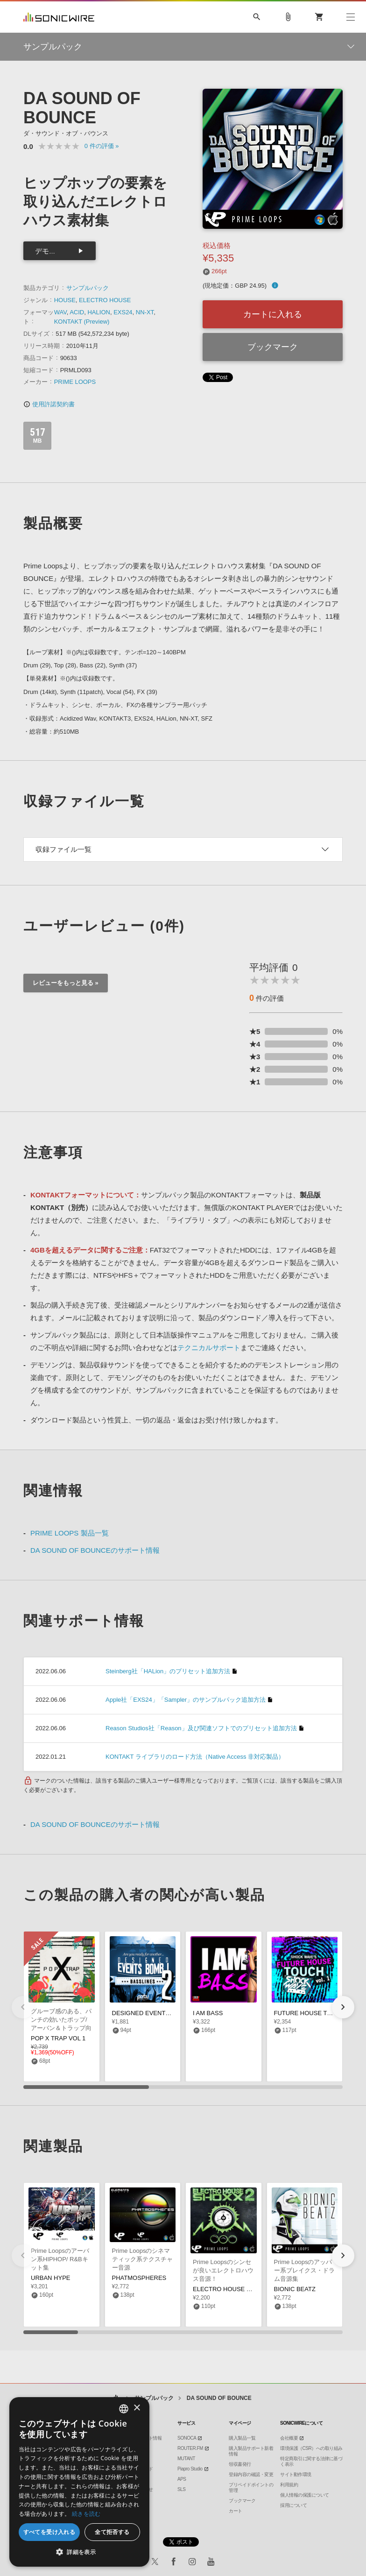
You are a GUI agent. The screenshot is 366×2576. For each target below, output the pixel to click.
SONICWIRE (58, 17)
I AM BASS (208, 2013)
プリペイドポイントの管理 (251, 2487)
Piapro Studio (190, 2468)
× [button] (136, 2408)
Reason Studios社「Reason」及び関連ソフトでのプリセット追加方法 (201, 1728)
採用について (293, 2505)
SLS (181, 2489)
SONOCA (186, 2438)
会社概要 (289, 2438)
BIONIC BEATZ (295, 2289)
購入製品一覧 (242, 2438)
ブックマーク (272, 347)
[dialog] (79, 2482)
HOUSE (65, 300)
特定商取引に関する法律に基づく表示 (311, 2461)
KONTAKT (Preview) (82, 321)
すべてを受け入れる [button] (49, 2532)
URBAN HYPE (50, 2277)
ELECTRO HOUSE (105, 300)
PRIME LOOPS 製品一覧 (69, 1533)
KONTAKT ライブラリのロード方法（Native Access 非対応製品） (195, 1756)
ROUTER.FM (190, 2448)
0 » (101, 145)
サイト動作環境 (295, 2474)
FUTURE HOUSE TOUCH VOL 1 (319, 2013)
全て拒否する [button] (112, 2532)
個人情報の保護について (304, 2495)
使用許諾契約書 (49, 404)
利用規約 (289, 2484)
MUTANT (186, 2458)
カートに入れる (272, 314)
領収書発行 (240, 2464)
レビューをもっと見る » (66, 982)
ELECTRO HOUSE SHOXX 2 (233, 2289)
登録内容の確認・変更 (251, 2474)
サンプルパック (87, 287)
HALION (98, 312)
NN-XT (145, 312)
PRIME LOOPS (75, 381)
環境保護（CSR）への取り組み (311, 2448)
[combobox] (123, 2408)
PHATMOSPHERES (139, 2277)
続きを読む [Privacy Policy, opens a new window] (86, 2514)
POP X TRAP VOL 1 (58, 2038)
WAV (60, 312)
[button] (343, 2007)
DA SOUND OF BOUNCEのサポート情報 (95, 1550)
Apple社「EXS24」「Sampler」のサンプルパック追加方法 (186, 1699)
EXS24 (122, 312)
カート (235, 2510)
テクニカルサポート (208, 1348)
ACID (77, 312)
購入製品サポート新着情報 (251, 2451)
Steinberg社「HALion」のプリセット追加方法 (168, 1671)
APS (181, 2479)
